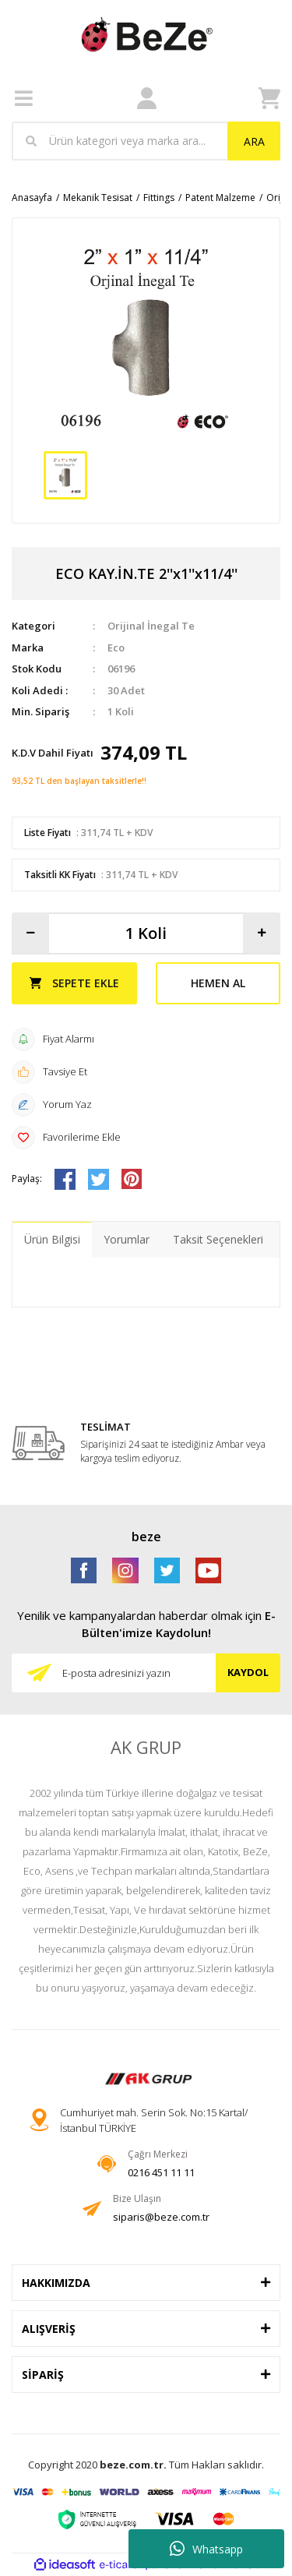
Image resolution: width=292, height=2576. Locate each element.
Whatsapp (206, 2548)
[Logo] (146, 35)
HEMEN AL (218, 983)
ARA (254, 141)
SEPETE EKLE (74, 983)
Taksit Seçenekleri (218, 1239)
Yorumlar (127, 1239)
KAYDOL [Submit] (248, 1672)
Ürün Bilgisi (52, 1239)
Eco (116, 647)
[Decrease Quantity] (30, 933)
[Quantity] (146, 933)
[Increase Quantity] (261, 933)
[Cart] (269, 98)
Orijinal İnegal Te (151, 626)
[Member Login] (147, 98)
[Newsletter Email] (146, 1672)
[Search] (146, 141)
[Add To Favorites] (146, 1137)
